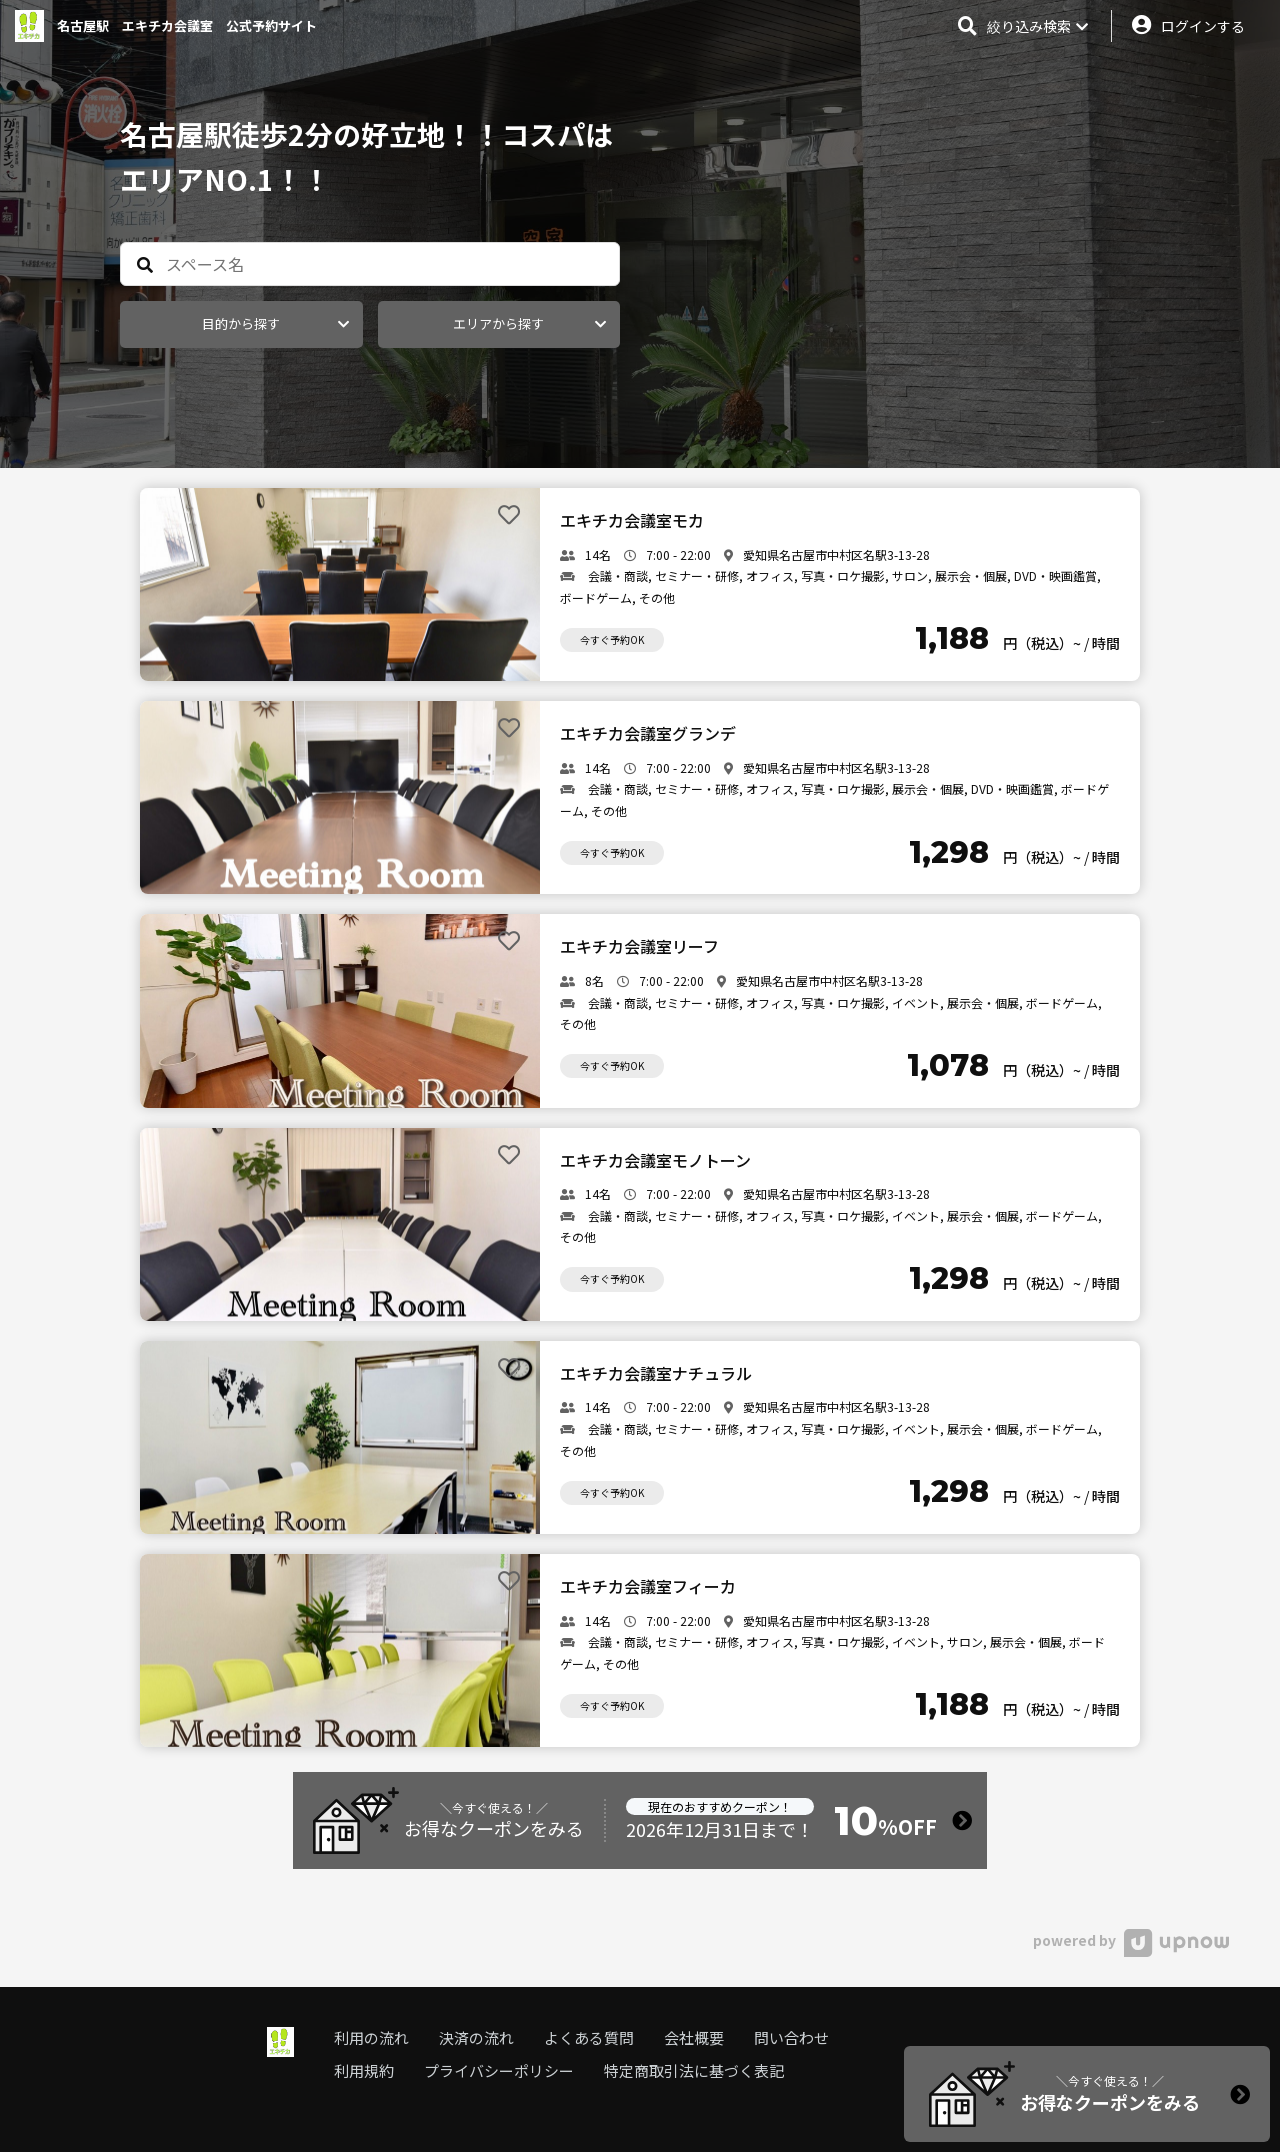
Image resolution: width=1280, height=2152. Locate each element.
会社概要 (694, 2037)
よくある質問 (589, 2037)
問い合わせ (791, 2037)
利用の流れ (371, 2037)
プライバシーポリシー (499, 2070)
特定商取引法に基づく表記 (694, 2070)
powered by (1130, 1940)
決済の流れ (476, 2037)
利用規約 (364, 2070)
